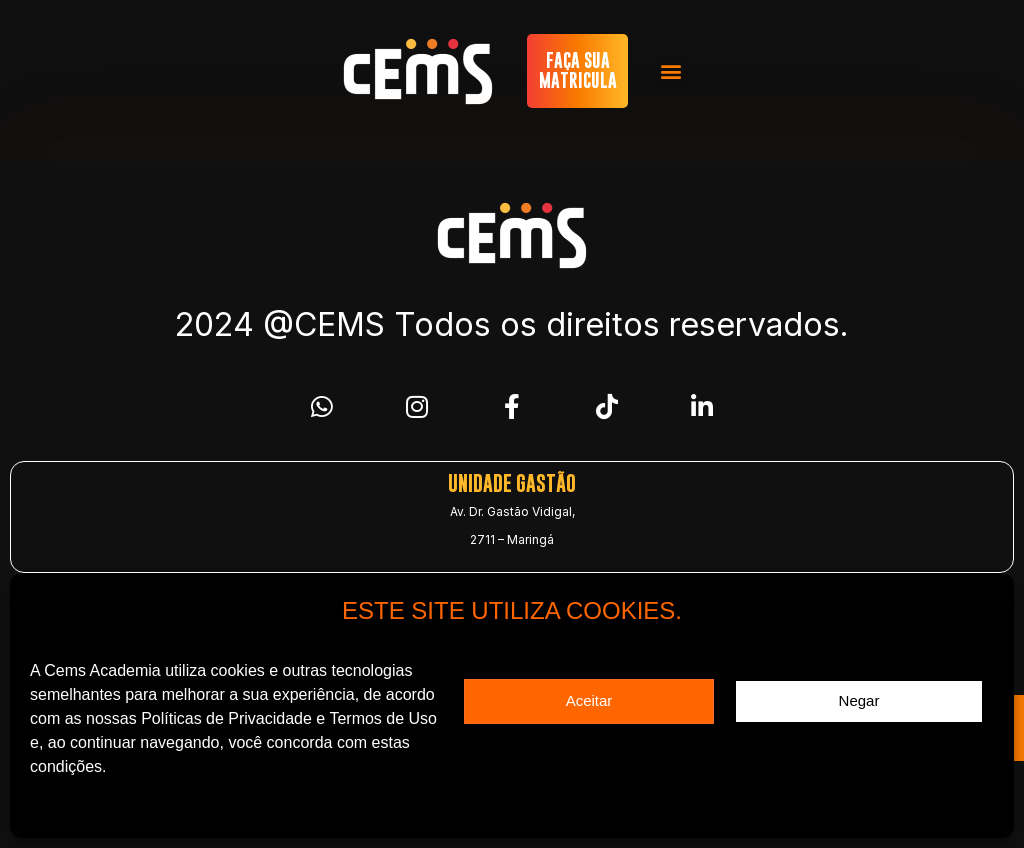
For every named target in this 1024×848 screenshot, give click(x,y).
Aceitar (589, 700)
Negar (859, 700)
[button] (671, 71)
